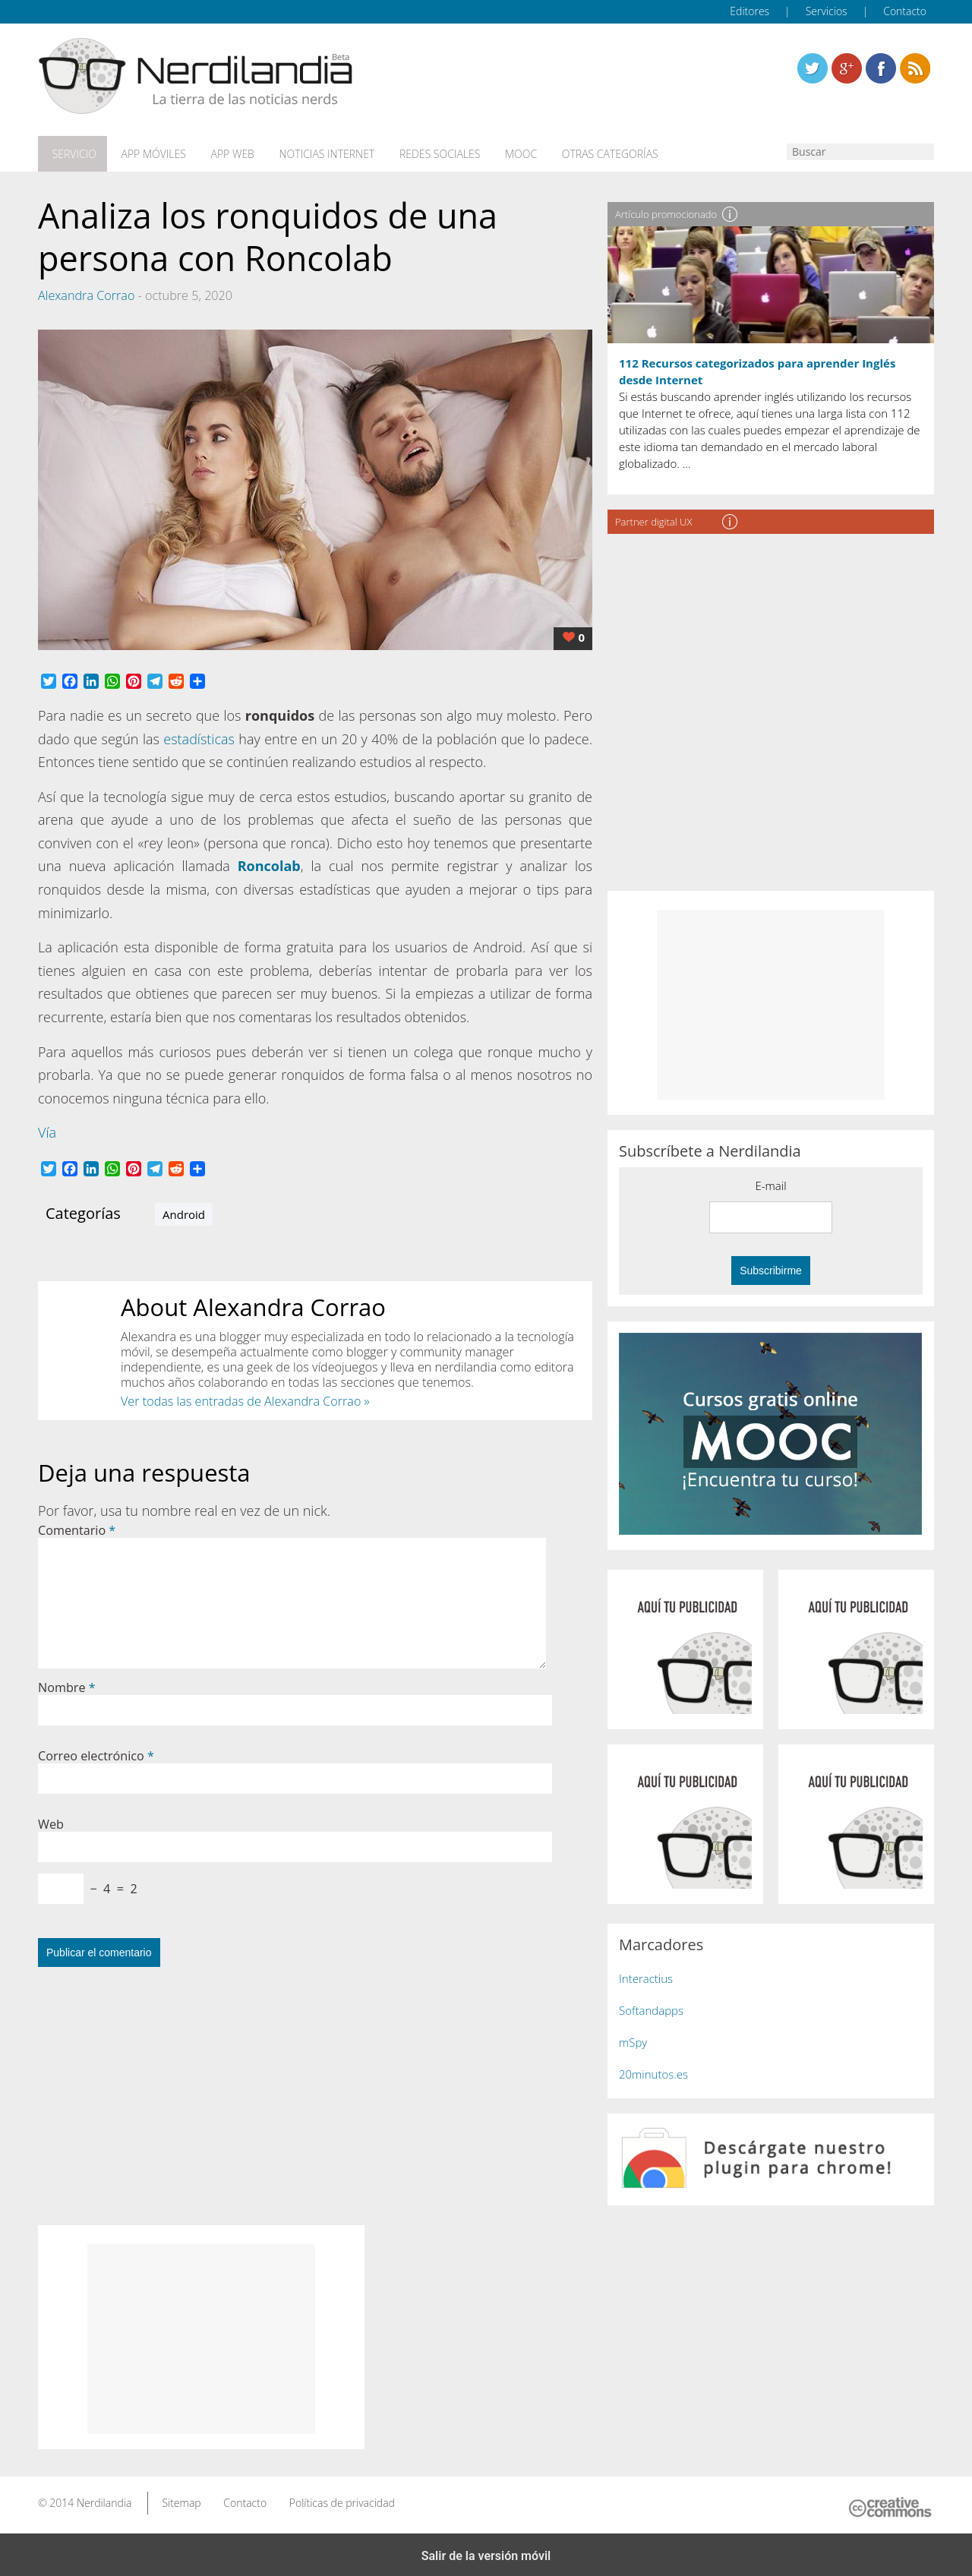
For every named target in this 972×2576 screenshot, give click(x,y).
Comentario (76, 1526)
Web (51, 1820)
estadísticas (199, 735)
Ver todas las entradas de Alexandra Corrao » (245, 1398)
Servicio (71, 152)
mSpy (633, 2038)
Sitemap (181, 2499)
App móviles (146, 152)
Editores (749, 11)
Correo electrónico (96, 1752)
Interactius (646, 1974)
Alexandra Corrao (86, 291)
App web (222, 152)
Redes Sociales (422, 152)
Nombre (67, 1683)
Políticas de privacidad (342, 2499)
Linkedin (915, 68)
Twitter (812, 68)
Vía (47, 1129)
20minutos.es (653, 2070)
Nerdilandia (104, 2499)
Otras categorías (585, 152)
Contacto (904, 11)
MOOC (500, 152)
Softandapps (651, 2006)
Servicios (826, 11)
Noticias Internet (313, 152)
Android (184, 1210)
